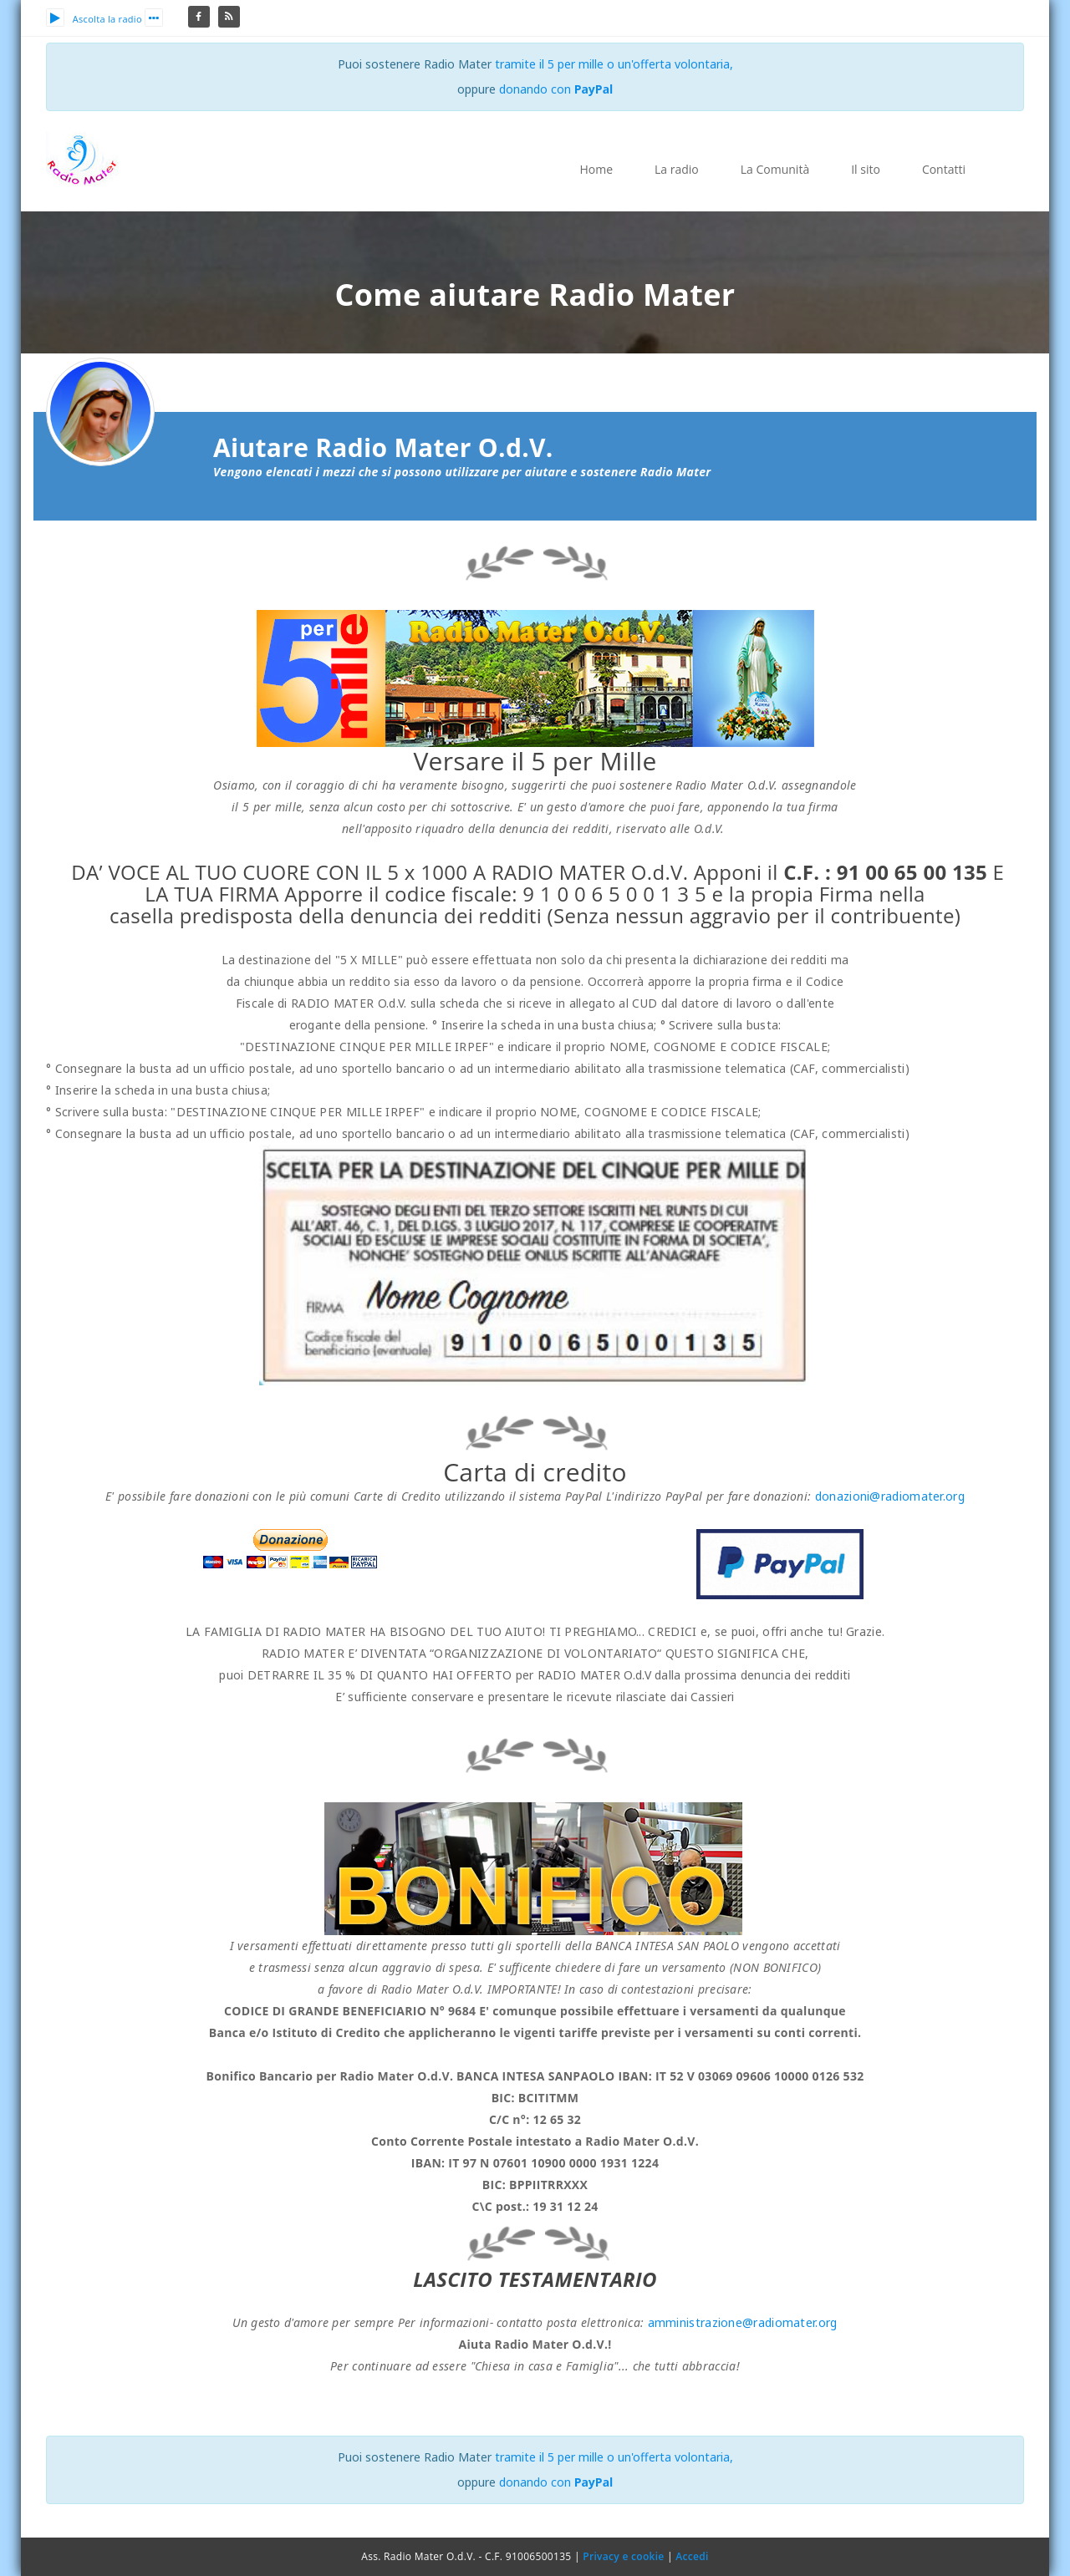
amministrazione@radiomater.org (743, 2322)
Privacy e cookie (623, 2556)
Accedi (691, 2556)
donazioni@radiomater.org (890, 1496)
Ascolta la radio (94, 19)
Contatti (944, 169)
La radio (677, 169)
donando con (556, 89)
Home (596, 169)
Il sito (865, 169)
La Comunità (775, 169)
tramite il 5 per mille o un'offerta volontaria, (614, 64)
